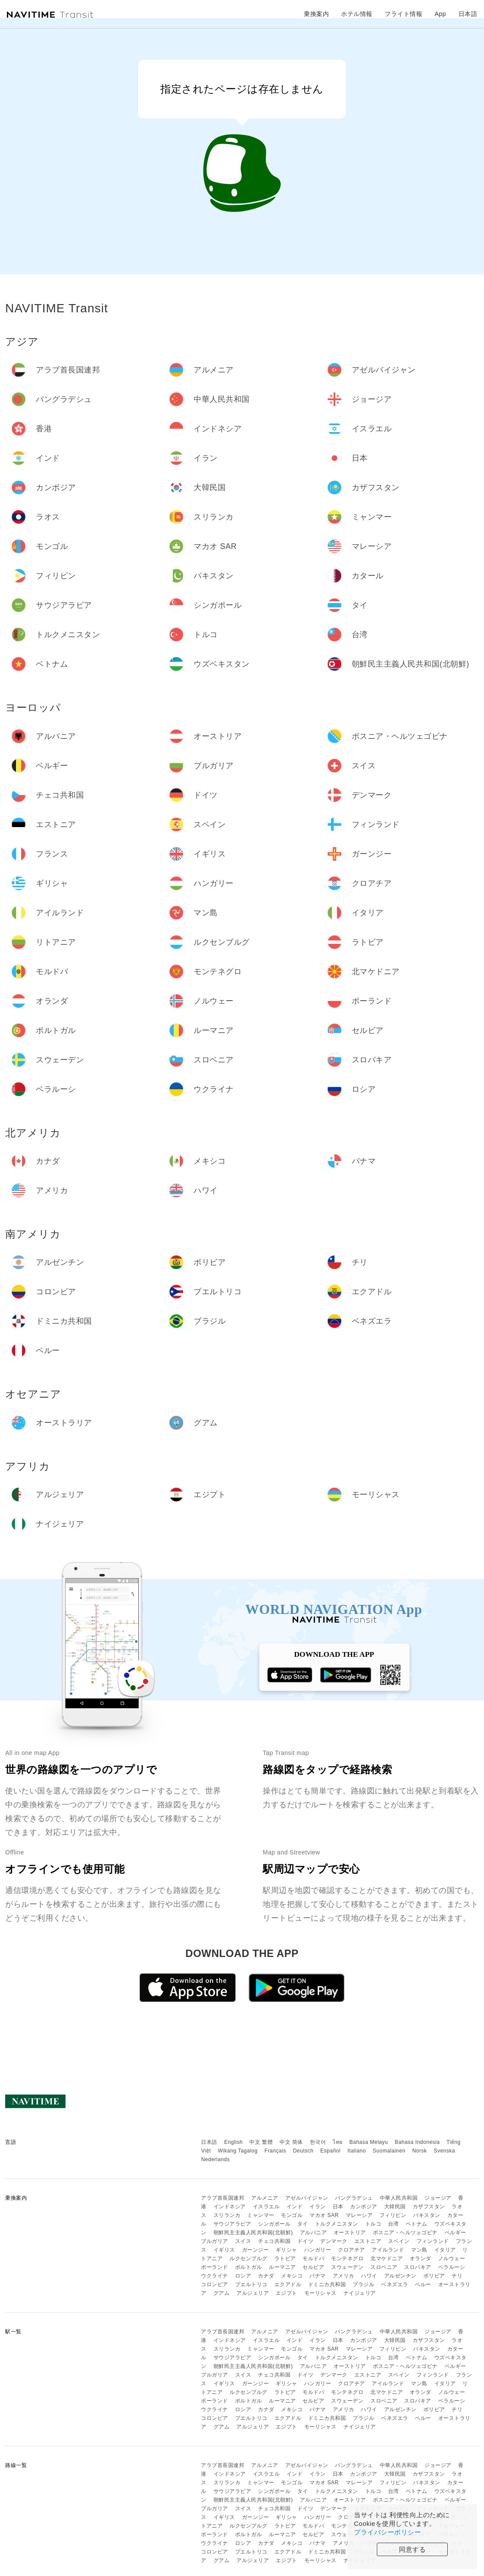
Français (275, 2151)
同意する (412, 2549)
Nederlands (215, 2159)
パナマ (317, 2276)
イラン (317, 2207)
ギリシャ (286, 2250)
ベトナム (416, 2224)
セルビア (313, 2267)
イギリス (224, 2250)
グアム (221, 2293)
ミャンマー (260, 2215)
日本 (338, 2207)
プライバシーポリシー (387, 2532)
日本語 (209, 2142)
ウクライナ (214, 2276)
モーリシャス (320, 2293)
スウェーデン (347, 2267)
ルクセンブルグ (248, 2258)
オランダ (420, 2258)
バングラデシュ (354, 2198)
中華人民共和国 (399, 2198)
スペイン (399, 2241)
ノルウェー (451, 2258)
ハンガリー (317, 2250)
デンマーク (333, 2241)
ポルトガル (248, 2267)
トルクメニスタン (336, 2224)
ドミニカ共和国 (327, 2284)
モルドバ (313, 2258)
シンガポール (274, 2224)
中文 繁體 (261, 2142)
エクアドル (288, 2284)
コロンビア (214, 2284)
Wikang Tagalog (238, 2151)
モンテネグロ (347, 2258)
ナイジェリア (360, 2293)
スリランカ (227, 2215)
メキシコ (291, 2276)
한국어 (318, 2142)
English (233, 2142)
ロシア (243, 2276)
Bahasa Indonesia (417, 2142)
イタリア (445, 2250)
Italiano (356, 2151)
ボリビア (434, 2276)
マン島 (419, 2250)
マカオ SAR (324, 2215)
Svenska (444, 2151)
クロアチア (351, 2250)
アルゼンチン (400, 2276)
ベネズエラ (394, 2284)
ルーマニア (282, 2267)
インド (295, 2207)
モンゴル (291, 2215)
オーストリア (350, 2233)
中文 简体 (291, 2142)
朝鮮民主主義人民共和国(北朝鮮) (253, 2233)
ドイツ (305, 2241)
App (440, 13)
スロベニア (384, 2267)
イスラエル (266, 2207)
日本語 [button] (468, 13)
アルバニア (313, 2233)
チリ (457, 2276)
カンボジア (363, 2207)
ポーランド (214, 2267)
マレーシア (359, 2215)
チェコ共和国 (274, 2241)
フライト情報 (403, 13)
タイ (302, 2224)
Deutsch (303, 2151)
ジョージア (438, 2198)
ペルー (423, 2284)
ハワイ (369, 2276)
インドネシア (229, 2207)
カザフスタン (429, 2207)
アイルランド (388, 2250)
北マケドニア (386, 2258)
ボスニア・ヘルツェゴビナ (405, 2233)
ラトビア (285, 2258)
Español (330, 2151)
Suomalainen (389, 2151)
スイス (243, 2241)
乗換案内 (316, 13)
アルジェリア (252, 2293)
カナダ (266, 2276)
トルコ (373, 2224)
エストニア (368, 2241)
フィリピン (393, 2215)
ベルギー (455, 2233)
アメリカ (343, 2276)
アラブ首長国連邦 (222, 2198)
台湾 (393, 2224)
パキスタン (426, 2215)
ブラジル (363, 2284)
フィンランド (433, 2241)
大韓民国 (395, 2207)
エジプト (286, 2293)
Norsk (419, 2151)
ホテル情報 (357, 13)
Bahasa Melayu (369, 2142)
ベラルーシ (451, 2267)
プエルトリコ (251, 2284)
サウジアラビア (232, 2224)
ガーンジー (255, 2250)
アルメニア (264, 2198)
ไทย (338, 2142)
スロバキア (417, 2267)
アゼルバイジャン (306, 2198)
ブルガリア (214, 2241)
